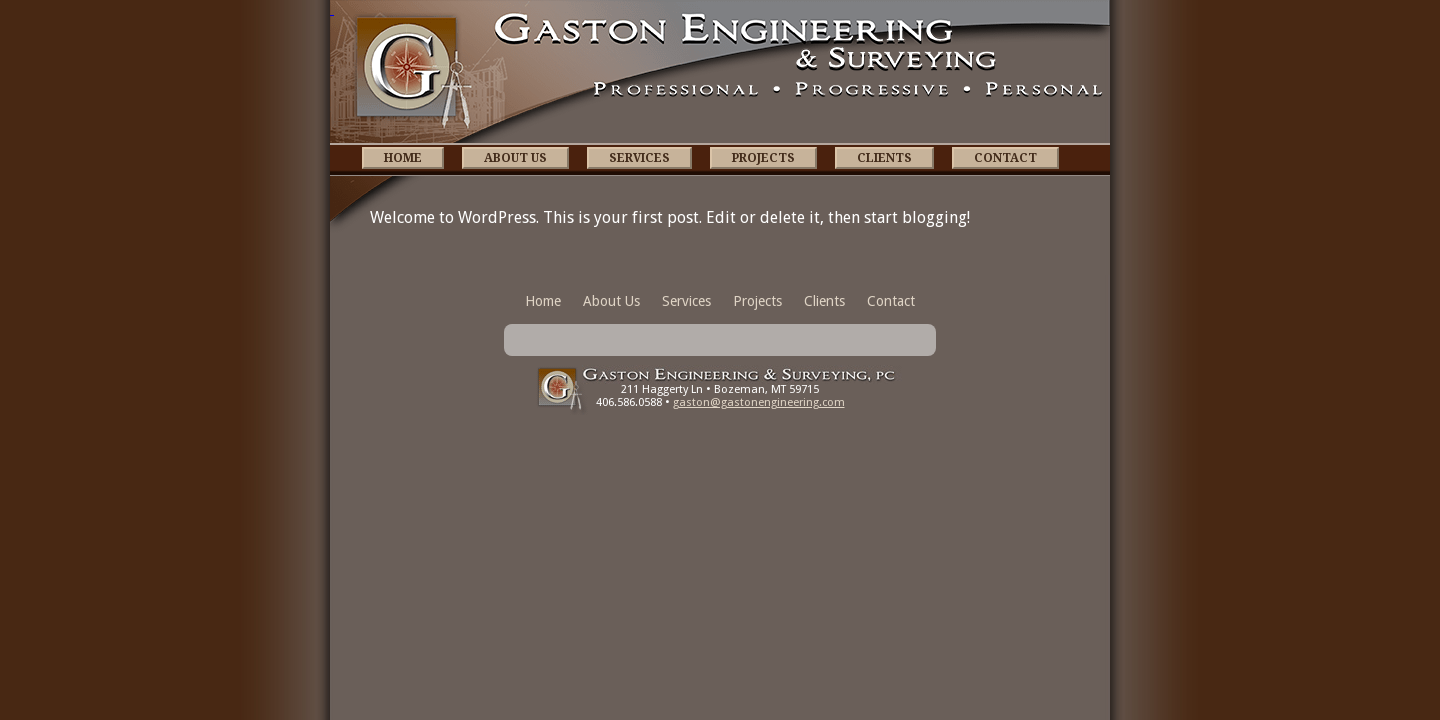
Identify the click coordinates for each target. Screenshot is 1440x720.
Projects (763, 158)
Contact (1005, 158)
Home (403, 158)
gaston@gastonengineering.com (759, 402)
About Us (515, 158)
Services (639, 158)
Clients (884, 158)
